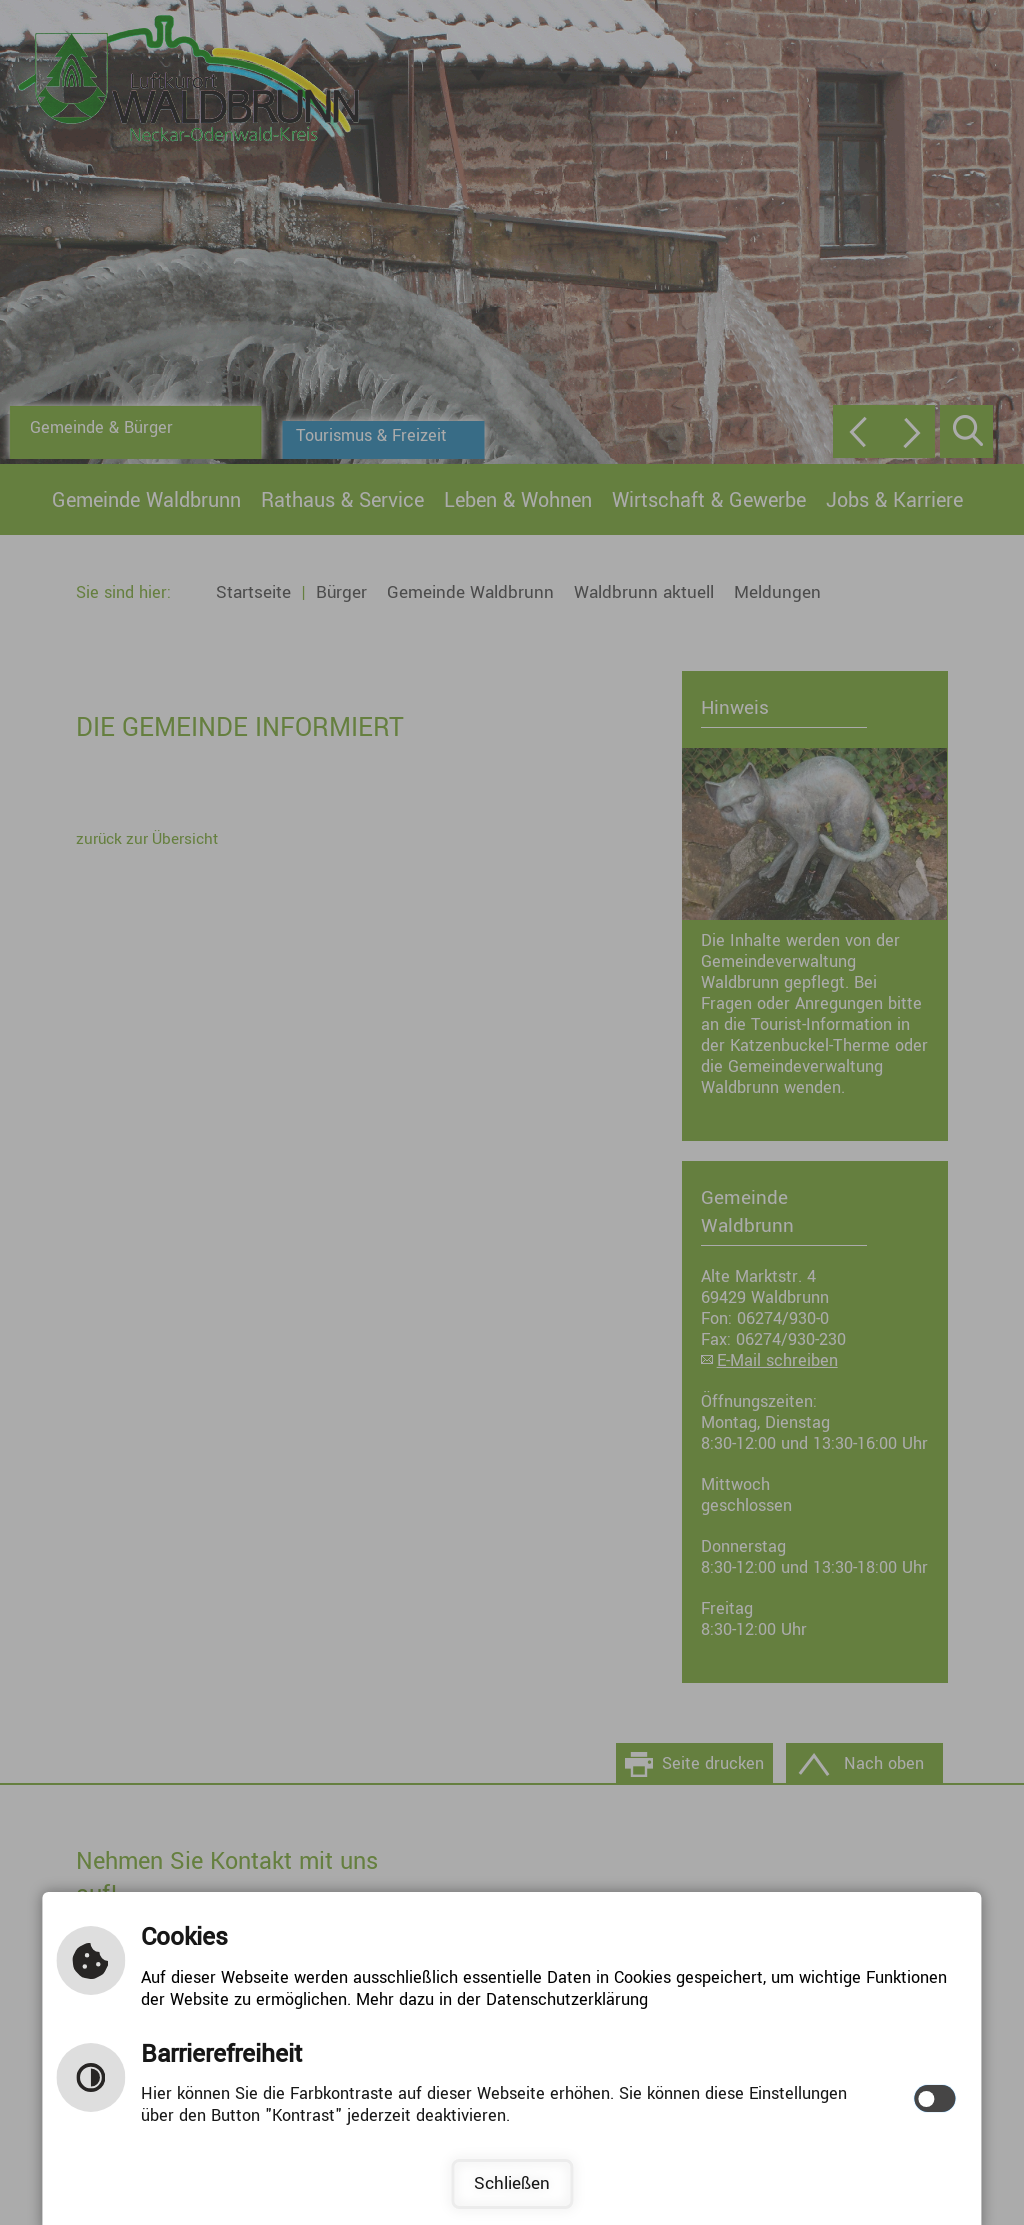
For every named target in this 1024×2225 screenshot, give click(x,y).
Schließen (512, 2183)
